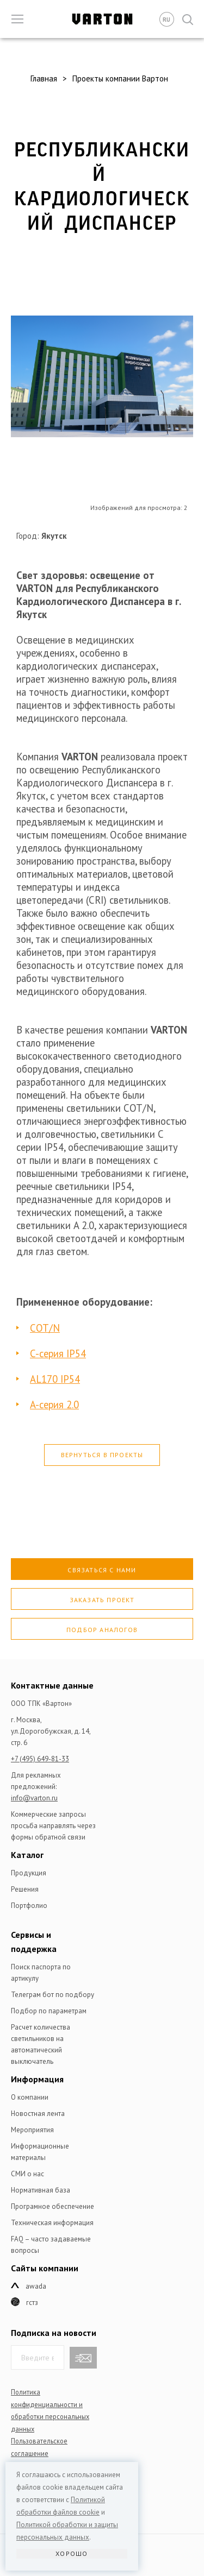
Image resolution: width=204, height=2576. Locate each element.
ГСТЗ (32, 2302)
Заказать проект (102, 1600)
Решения (25, 1889)
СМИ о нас (27, 2173)
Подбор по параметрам (48, 2011)
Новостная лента (38, 2113)
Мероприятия (32, 2129)
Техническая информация (52, 2222)
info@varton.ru (34, 1798)
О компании (29, 2097)
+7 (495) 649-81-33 (40, 1758)
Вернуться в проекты (102, 1455)
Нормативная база (40, 2190)
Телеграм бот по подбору (52, 1994)
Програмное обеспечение (52, 2206)
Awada (36, 2286)
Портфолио (29, 1905)
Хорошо (71, 2553)
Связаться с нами (101, 1570)
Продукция (28, 1873)
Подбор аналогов (102, 1630)
